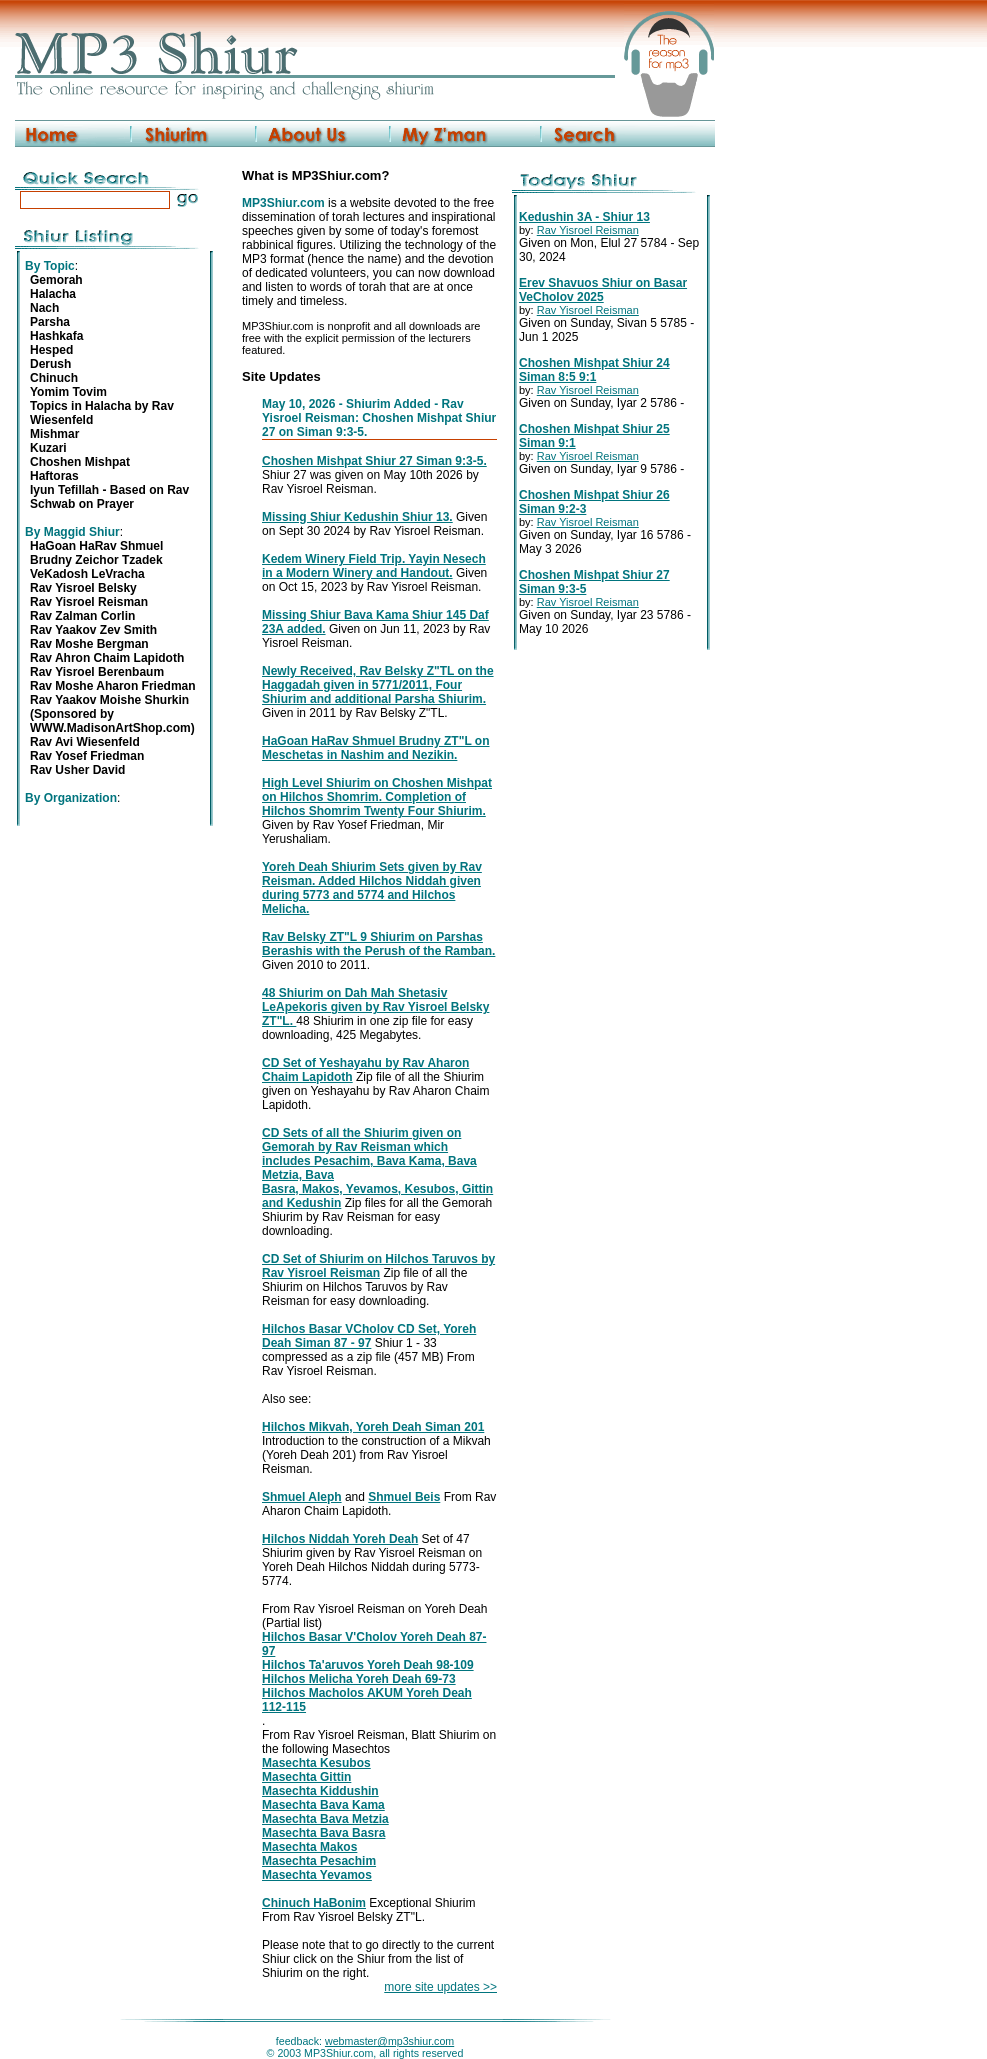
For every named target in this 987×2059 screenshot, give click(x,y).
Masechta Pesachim (319, 1861)
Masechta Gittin (306, 1777)
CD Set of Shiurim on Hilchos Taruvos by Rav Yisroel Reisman (378, 1266)
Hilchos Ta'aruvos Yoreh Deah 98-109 (368, 1665)
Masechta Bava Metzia (325, 1819)
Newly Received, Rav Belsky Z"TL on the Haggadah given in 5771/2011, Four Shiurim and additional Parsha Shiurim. (378, 685)
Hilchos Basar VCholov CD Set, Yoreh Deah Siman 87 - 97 (369, 1336)
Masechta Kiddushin (320, 1791)
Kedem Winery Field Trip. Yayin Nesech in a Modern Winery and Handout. (374, 566)
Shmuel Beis (404, 1497)
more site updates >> (440, 1987)
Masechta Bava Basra (323, 1833)
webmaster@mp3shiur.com (389, 2041)
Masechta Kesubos (316, 1763)
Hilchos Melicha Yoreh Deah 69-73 (359, 1679)
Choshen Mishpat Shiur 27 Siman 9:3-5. (374, 461)
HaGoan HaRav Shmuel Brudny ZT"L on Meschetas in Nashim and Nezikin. (376, 748)
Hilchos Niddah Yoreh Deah (340, 1539)
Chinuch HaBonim (314, 1903)
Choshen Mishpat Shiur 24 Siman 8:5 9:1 (594, 370)
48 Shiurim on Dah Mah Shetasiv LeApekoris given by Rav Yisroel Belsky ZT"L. (375, 1007)
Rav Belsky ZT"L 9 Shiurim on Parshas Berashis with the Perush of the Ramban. (378, 944)
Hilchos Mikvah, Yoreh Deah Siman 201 (373, 1427)
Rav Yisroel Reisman (588, 230)
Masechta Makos (309, 1847)
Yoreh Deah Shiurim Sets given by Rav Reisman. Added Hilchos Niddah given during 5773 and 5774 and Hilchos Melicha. (372, 888)
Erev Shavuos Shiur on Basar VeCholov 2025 (603, 290)
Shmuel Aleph (302, 1497)
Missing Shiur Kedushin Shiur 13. (357, 517)
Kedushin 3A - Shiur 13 (584, 217)
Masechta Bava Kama (323, 1805)
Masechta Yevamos (317, 1875)
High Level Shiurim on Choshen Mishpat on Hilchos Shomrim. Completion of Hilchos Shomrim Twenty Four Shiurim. (377, 797)
